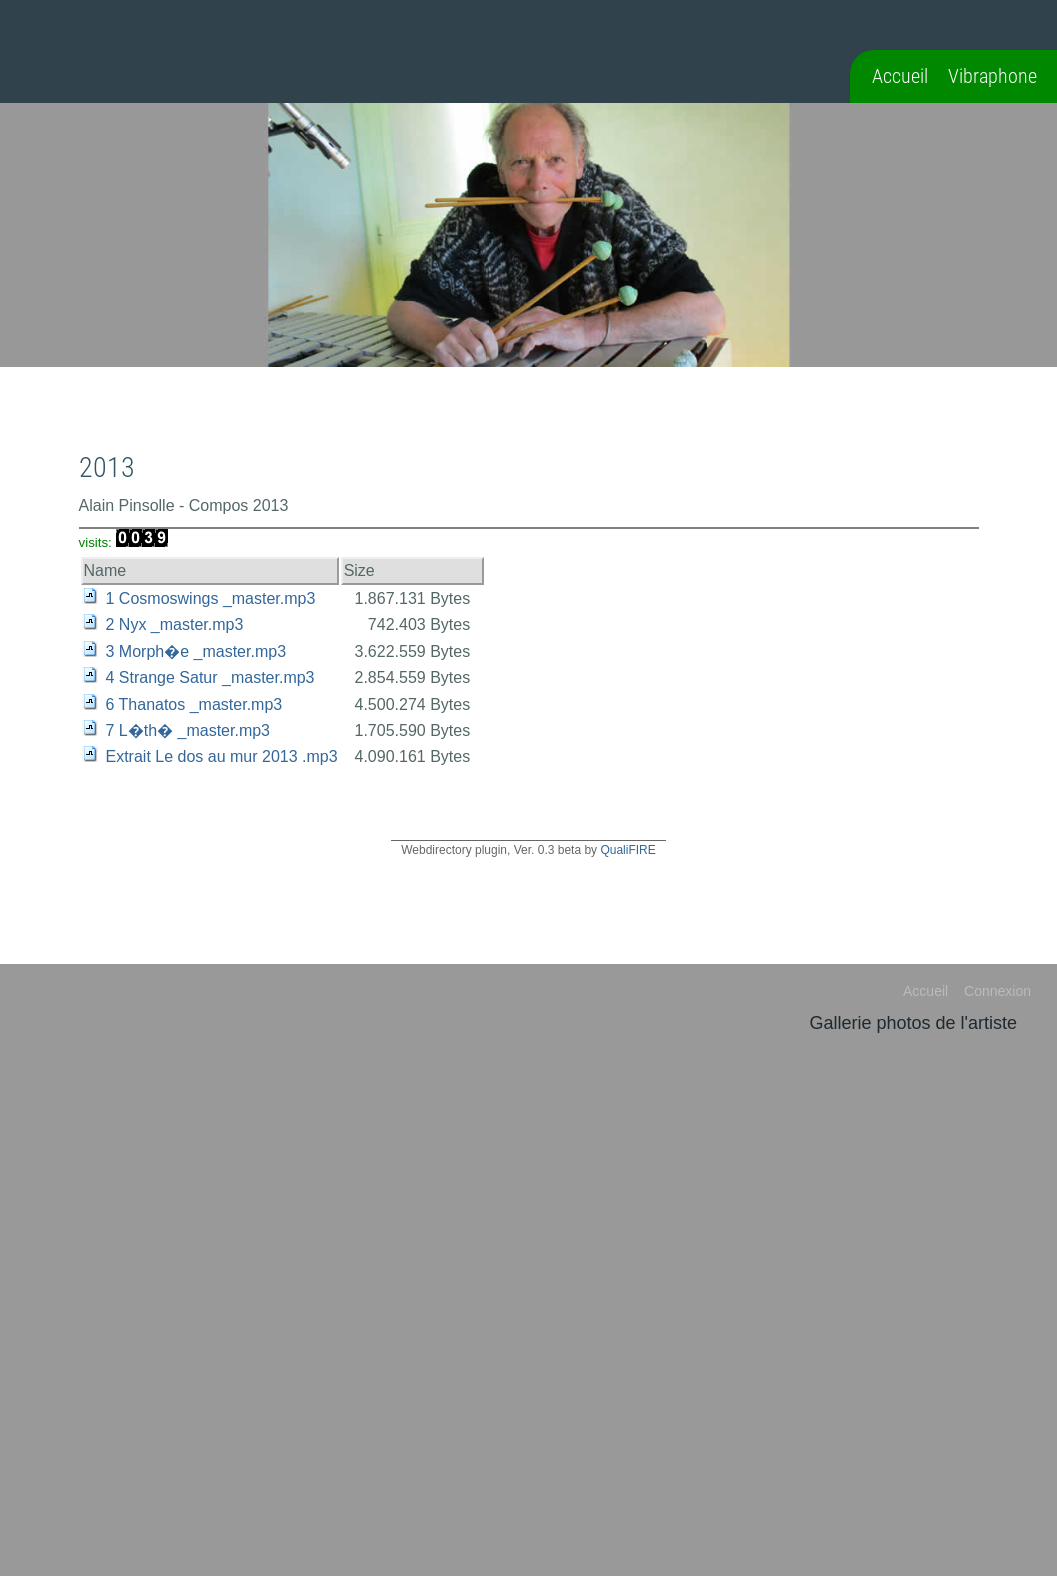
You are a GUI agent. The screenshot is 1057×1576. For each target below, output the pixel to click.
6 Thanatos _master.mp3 (194, 704)
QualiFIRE (627, 850)
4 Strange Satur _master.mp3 (210, 677)
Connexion (997, 991)
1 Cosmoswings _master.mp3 (211, 598)
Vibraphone (992, 76)
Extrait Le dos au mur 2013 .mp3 (222, 756)
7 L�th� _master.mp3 (188, 730)
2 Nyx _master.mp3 (175, 624)
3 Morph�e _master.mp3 (196, 651)
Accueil (900, 76)
